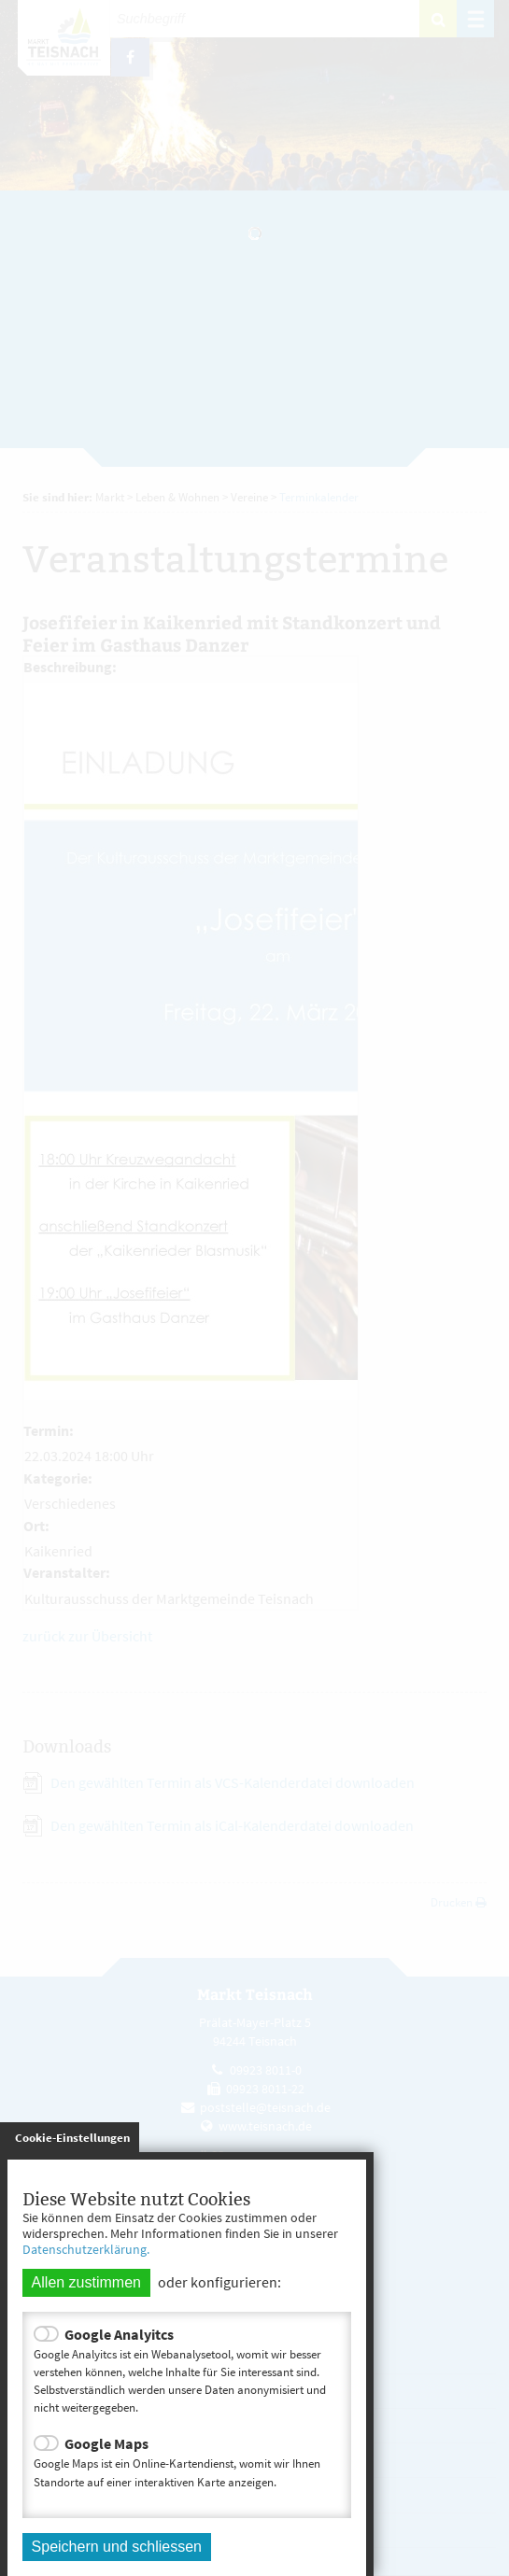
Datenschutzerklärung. (85, 2249)
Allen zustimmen (86, 2282)
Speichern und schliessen (117, 2547)
